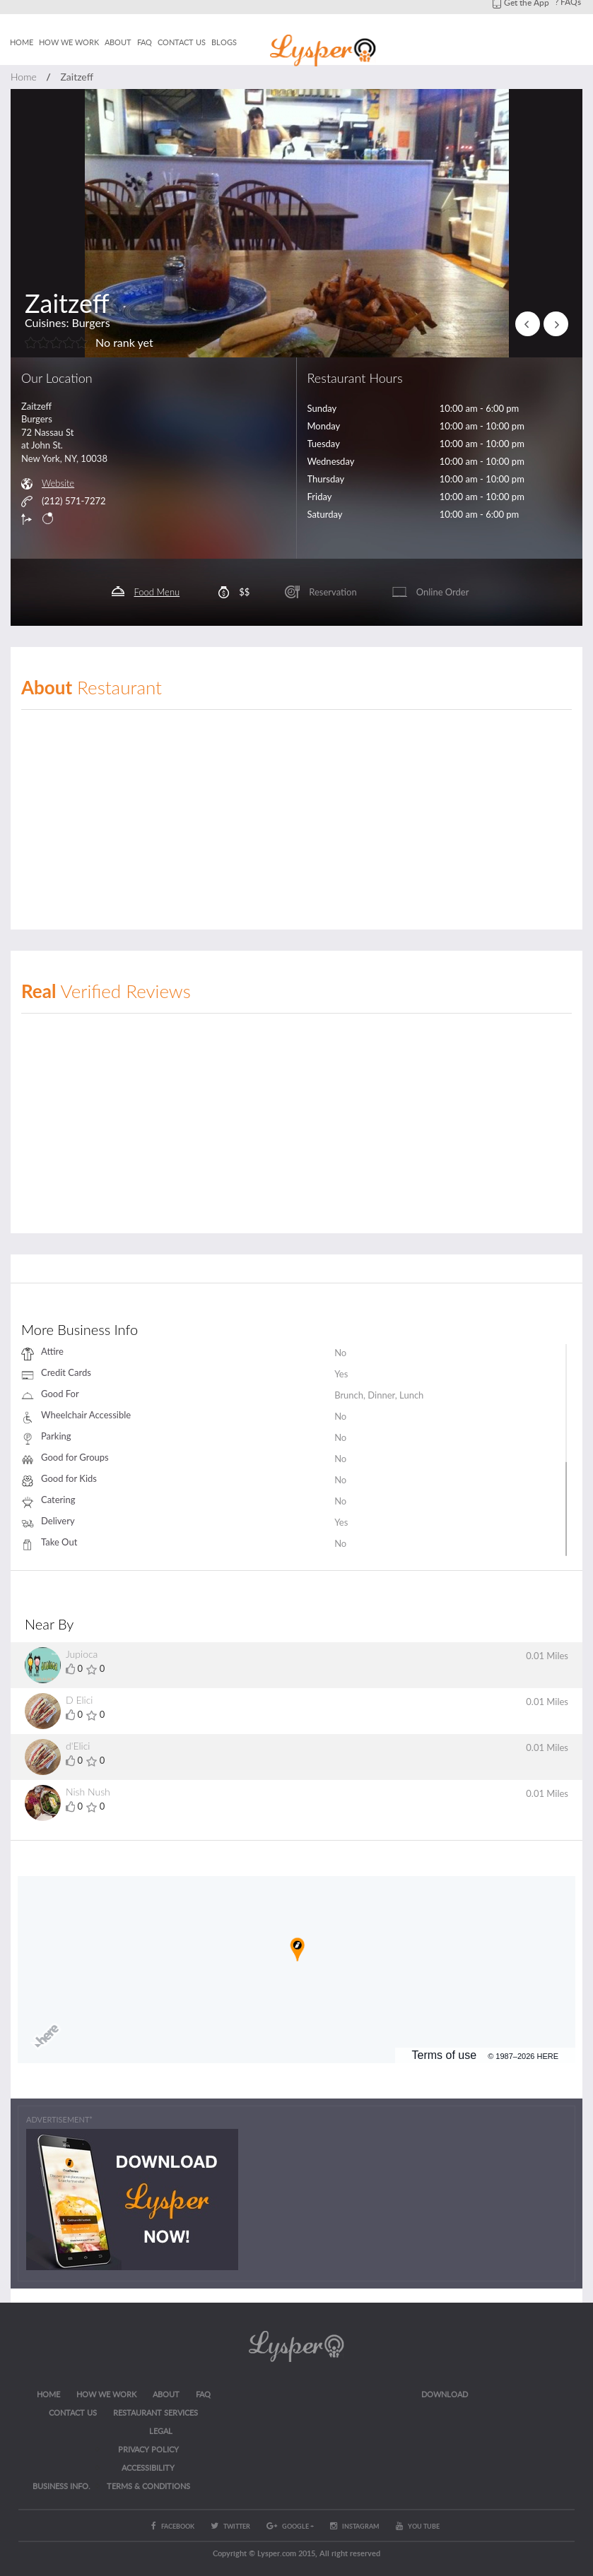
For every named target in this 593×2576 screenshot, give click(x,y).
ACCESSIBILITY (148, 2467)
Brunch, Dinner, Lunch (378, 1395)
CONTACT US (73, 2412)
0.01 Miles (547, 1655)
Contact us (182, 42)
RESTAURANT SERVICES (155, 2412)
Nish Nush (88, 1792)
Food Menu (157, 592)
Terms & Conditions (148, 2486)
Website (58, 483)
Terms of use (444, 2055)
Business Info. (61, 2486)
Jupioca (82, 1654)
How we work (69, 42)
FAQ (144, 42)
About (118, 42)
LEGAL (160, 2431)
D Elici (79, 1700)
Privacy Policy (148, 2449)
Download (444, 2394)
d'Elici (78, 1746)
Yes (341, 1373)
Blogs (224, 42)
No (340, 1352)
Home (21, 42)
